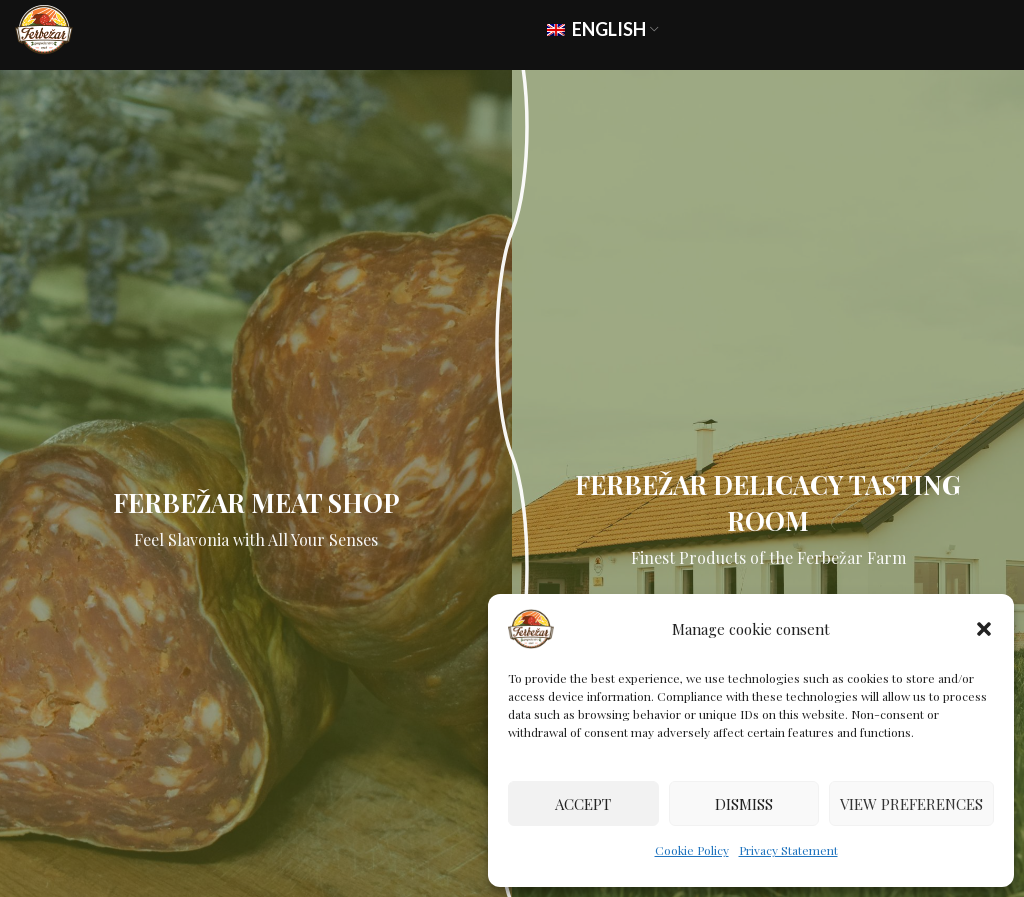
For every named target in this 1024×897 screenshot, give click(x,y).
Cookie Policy (692, 850)
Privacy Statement (788, 850)
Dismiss (744, 804)
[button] (984, 629)
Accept (583, 804)
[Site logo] (44, 27)
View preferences (911, 804)
